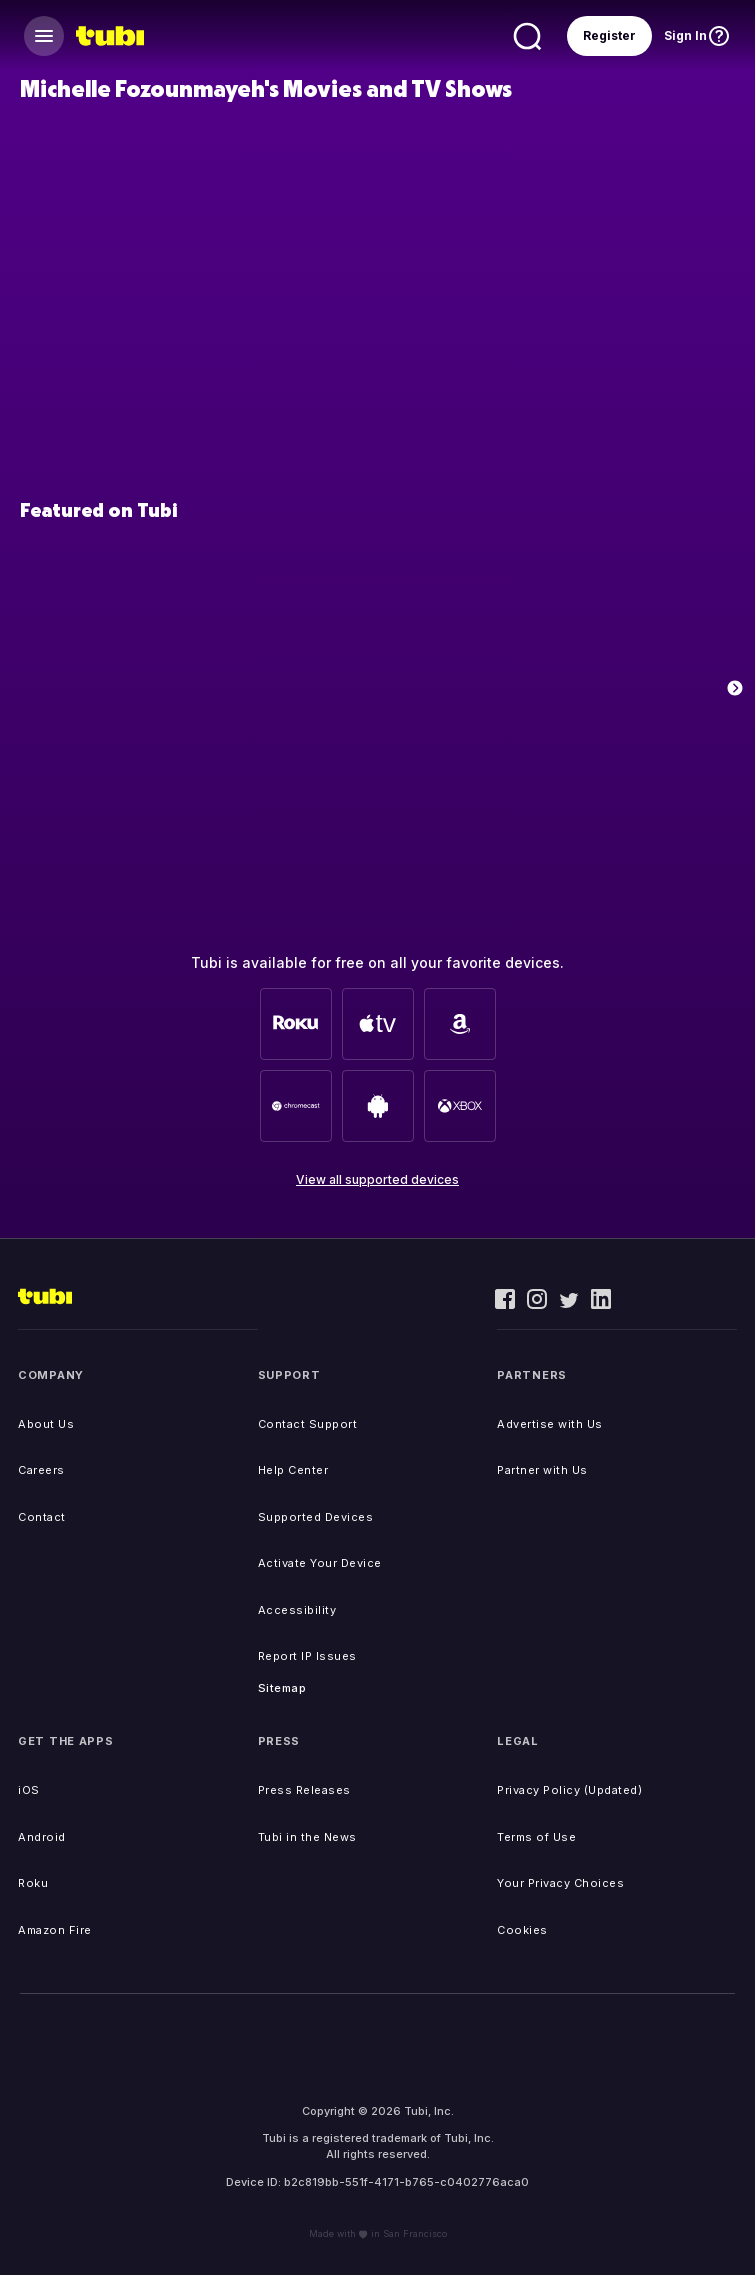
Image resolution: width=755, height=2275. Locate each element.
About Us (46, 1424)
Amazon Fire (55, 1930)
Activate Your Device (320, 1563)
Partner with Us (542, 1470)
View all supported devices (377, 1179)
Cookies (522, 1930)
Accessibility (297, 1610)
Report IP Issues (307, 1656)
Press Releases (304, 1790)
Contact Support (308, 1424)
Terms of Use (536, 1837)
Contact (42, 1517)
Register (609, 35)
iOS (29, 1790)
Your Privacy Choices (560, 1883)
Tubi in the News (307, 1837)
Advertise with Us (550, 1424)
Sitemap (282, 1688)
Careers (41, 1470)
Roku (33, 1883)
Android (42, 1837)
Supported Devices (316, 1517)
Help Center (293, 1470)
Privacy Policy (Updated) (569, 1790)
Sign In (685, 35)
